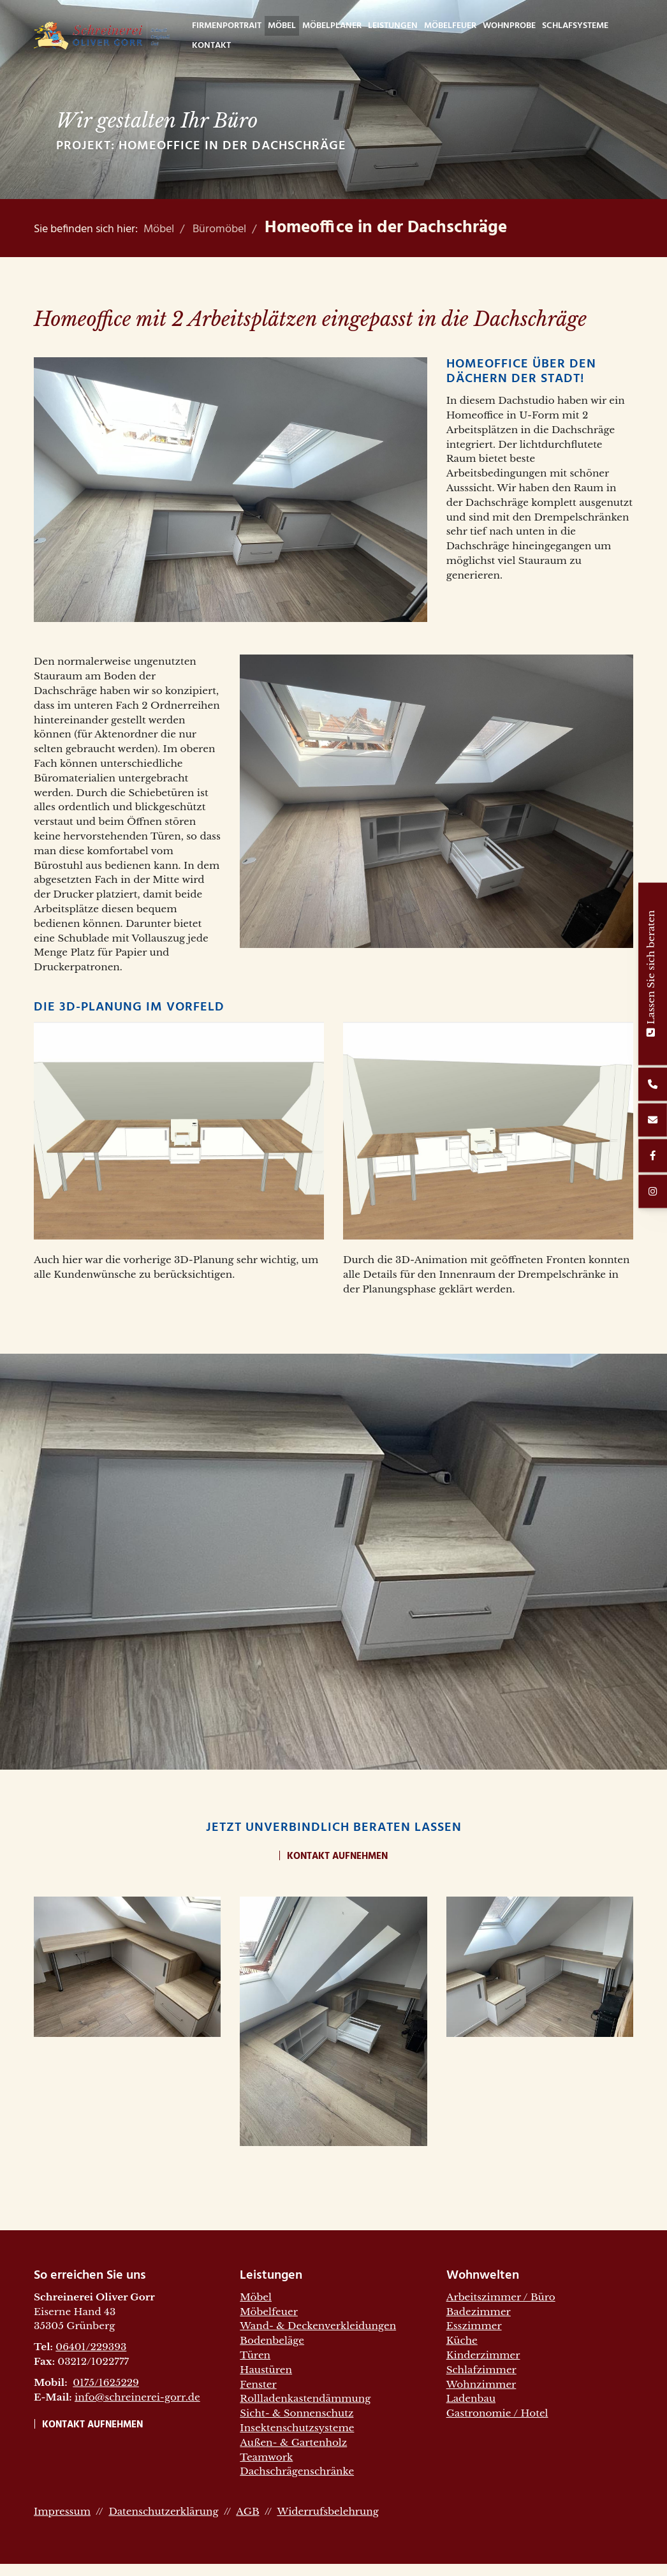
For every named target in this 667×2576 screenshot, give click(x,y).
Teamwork (266, 2457)
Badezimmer (478, 2312)
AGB (247, 2511)
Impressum (62, 2511)
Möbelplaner (332, 26)
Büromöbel (219, 229)
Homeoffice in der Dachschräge (386, 228)
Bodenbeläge (272, 2340)
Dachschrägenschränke (297, 2471)
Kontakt (211, 45)
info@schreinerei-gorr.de (137, 2397)
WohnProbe (509, 26)
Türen (255, 2355)
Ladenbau (470, 2398)
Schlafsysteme (575, 26)
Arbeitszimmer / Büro (500, 2297)
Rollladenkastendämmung (305, 2398)
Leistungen (393, 26)
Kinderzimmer (483, 2355)
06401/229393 (90, 2347)
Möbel (282, 26)
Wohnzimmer (481, 2384)
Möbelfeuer (450, 26)
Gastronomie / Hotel (497, 2413)
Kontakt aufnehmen (337, 1856)
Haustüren (266, 2370)
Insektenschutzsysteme (297, 2428)
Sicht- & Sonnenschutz (296, 2413)
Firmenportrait (226, 26)
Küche (462, 2340)
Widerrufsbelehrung (327, 2511)
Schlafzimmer (481, 2370)
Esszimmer (474, 2326)
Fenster (258, 2384)
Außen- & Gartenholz (293, 2442)
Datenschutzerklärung (163, 2511)
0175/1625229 (106, 2382)
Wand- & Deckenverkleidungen (318, 2326)
